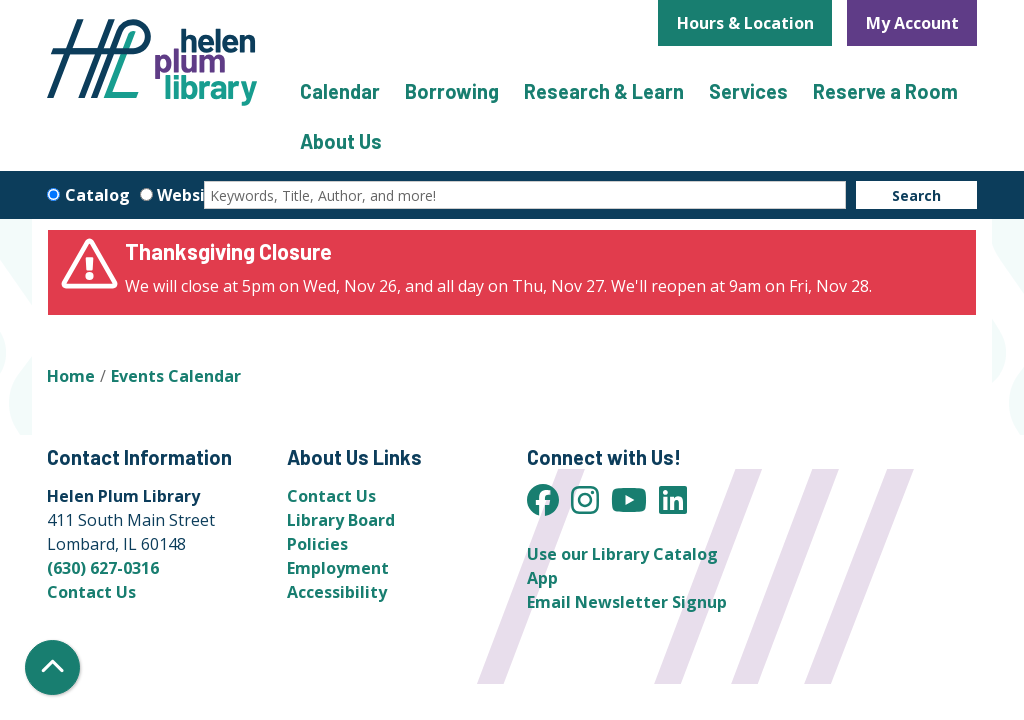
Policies (317, 544)
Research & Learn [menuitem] (604, 91)
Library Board (341, 520)
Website (190, 195)
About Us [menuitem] (341, 141)
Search (916, 195)
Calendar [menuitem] (340, 91)
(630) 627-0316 (103, 568)
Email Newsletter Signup (627, 602)
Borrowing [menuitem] (452, 91)
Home (71, 376)
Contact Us (91, 592)
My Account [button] (912, 23)
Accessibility (337, 592)
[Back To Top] (52, 667)
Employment (338, 568)
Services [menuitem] (748, 91)
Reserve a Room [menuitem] (885, 91)
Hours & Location (745, 23)
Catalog (97, 195)
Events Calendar (176, 376)
